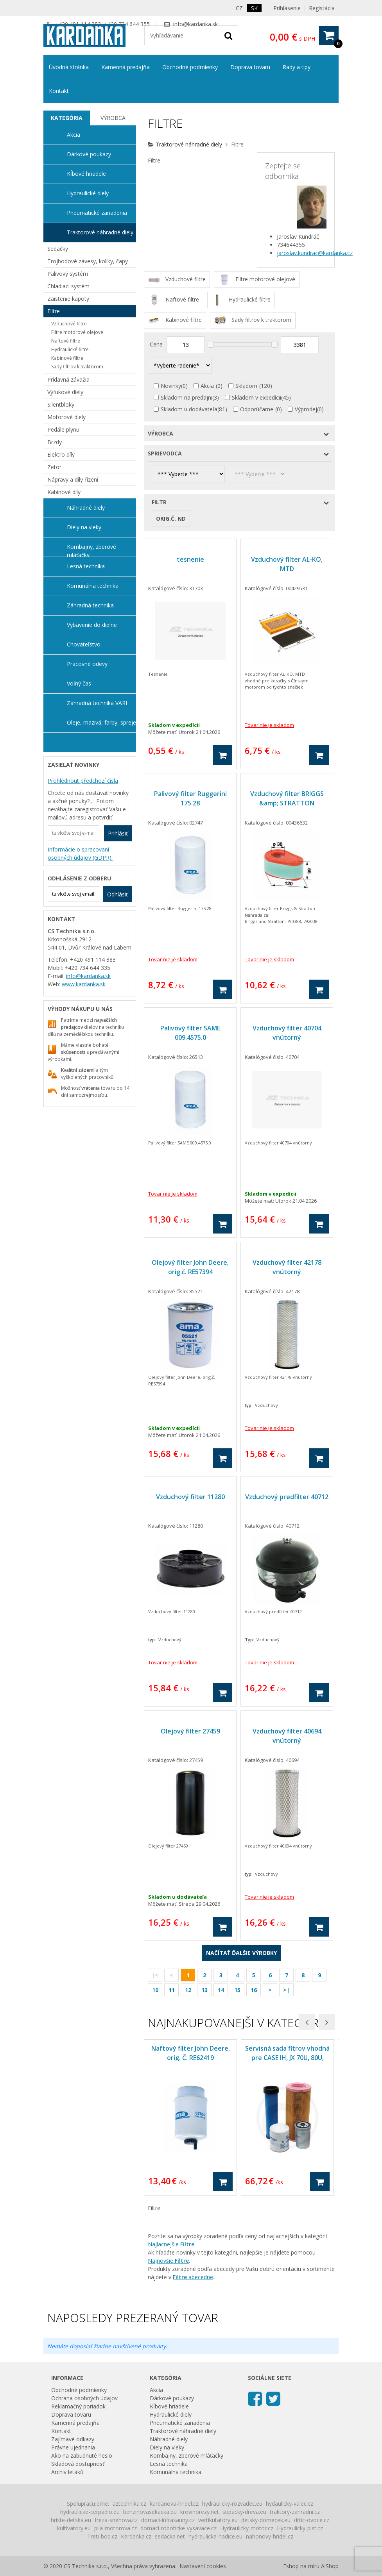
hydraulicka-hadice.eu (215, 2536)
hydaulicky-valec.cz (289, 2503)
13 (204, 1990)
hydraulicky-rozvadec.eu (232, 2503)
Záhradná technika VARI (97, 703)
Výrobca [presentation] (113, 117)
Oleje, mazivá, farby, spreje (101, 722)
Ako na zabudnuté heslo (81, 2455)
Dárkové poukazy (89, 154)
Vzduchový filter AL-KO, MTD (287, 564)
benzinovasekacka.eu (150, 2511)
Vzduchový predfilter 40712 (286, 1496)
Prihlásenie (287, 8)
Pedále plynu (63, 429)
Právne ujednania (73, 2447)
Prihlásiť (118, 833)
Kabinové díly (64, 492)
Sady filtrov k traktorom (77, 366)
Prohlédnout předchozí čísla (83, 780)
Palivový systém (67, 273)
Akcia (207, 385)
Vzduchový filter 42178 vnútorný (287, 1267)
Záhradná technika (90, 605)
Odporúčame (256, 409)
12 (188, 1990)
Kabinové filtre (67, 358)
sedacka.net (170, 2536)
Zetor (54, 467)
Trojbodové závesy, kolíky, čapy (87, 261)
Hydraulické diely (88, 193)
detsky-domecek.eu (266, 2520)
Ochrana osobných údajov (84, 2398)
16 (254, 1990)
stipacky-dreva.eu (244, 2511)
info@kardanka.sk (195, 24)
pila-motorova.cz (115, 2528)
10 (155, 1990)
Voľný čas (79, 683)
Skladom (246, 385)
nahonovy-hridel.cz (269, 2536)
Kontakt (59, 91)
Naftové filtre (65, 340)
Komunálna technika (92, 585)
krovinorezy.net (199, 2511)
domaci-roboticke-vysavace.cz (178, 2528)
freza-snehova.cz (116, 2520)
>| (286, 1990)
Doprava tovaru (250, 67)
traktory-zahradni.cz (295, 2511)
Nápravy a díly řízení (72, 479)
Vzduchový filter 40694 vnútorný (287, 1736)
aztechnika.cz (129, 2503)
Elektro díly (61, 454)
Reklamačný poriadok (78, 2406)
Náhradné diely (86, 507)
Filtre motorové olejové (77, 332)
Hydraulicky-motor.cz (246, 2528)
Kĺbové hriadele (86, 173)
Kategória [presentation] (66, 117)
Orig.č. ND (171, 518)
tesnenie (190, 559)
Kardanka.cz (136, 2536)
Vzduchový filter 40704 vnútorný (287, 1033)
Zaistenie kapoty (68, 298)
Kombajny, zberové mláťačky (91, 550)
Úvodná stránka (69, 67)
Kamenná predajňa (125, 67)
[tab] (66, 118)
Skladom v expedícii (256, 397)
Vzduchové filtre (69, 323)
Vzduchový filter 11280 (190, 1496)
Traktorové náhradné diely (189, 144)
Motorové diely (66, 417)
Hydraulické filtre (70, 349)
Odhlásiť (117, 894)
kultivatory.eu (74, 2528)
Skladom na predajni (186, 397)
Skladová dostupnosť (77, 2463)
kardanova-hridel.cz (174, 2503)
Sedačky (57, 248)
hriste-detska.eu (71, 2520)
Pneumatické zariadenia (97, 212)
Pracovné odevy (87, 664)
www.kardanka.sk (84, 984)
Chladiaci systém (68, 286)
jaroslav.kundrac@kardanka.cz (315, 253)
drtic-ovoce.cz (311, 2520)
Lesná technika (86, 566)
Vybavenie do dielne (92, 624)
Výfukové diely (65, 392)
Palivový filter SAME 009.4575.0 (190, 1033)
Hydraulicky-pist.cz (300, 2528)
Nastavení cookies (202, 2566)
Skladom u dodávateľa (189, 409)
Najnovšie (168, 2260)
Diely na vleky (84, 527)
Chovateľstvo (83, 644)
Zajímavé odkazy (72, 2439)
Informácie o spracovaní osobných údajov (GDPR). (80, 853)
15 (237, 1990)
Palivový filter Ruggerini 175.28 (190, 798)
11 (172, 1990)
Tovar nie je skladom (269, 724)
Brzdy (54, 442)
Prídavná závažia (68, 379)
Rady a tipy (296, 67)
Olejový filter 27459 (190, 1731)
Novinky (171, 385)
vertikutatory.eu (218, 2520)
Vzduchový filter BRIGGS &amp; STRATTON (287, 798)
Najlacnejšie (171, 2244)
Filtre (53, 311)
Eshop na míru (301, 2566)
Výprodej (306, 409)
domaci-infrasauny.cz (168, 2520)
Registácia (322, 8)
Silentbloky (60, 404)
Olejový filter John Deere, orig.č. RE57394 (190, 1267)
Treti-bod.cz (102, 2536)
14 (221, 1990)
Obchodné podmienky (190, 67)
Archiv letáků (67, 2472)
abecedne (193, 2277)
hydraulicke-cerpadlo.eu (90, 2511)
